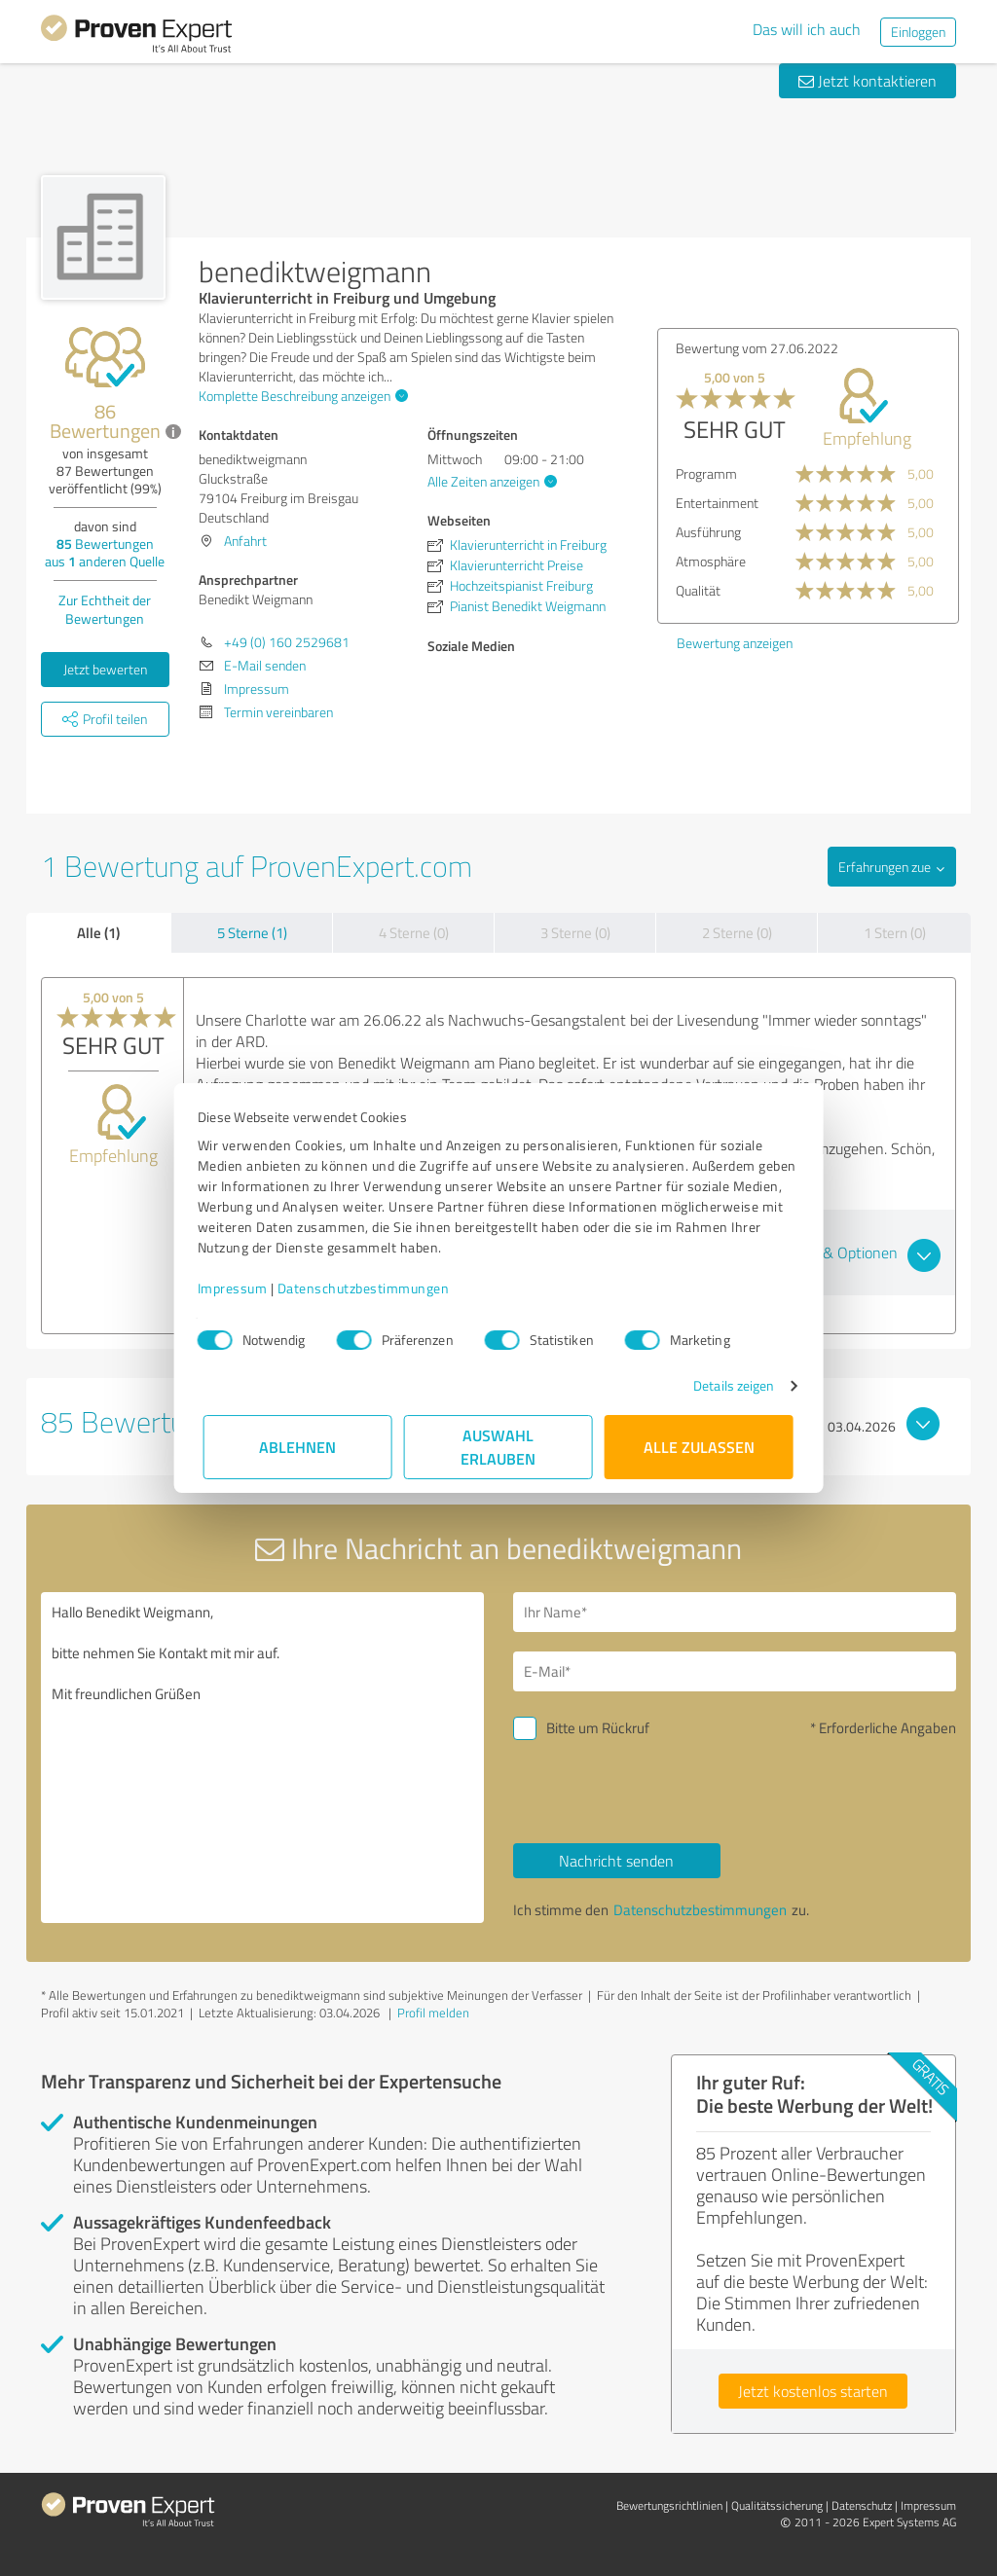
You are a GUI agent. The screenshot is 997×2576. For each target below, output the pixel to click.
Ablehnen (298, 1446)
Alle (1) (98, 932)
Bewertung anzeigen (735, 643)
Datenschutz (861, 2505)
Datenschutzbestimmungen (369, 1288)
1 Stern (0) (895, 933)
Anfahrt (245, 540)
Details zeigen (727, 1385)
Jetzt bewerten (105, 669)
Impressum (238, 1288)
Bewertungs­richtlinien (669, 2505)
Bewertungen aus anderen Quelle (105, 552)
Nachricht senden (616, 1860)
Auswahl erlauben (499, 1446)
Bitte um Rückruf (597, 1728)
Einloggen (918, 31)
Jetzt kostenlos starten (813, 2391)
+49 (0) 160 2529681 (287, 642)
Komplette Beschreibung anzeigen (301, 395)
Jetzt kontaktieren (867, 80)
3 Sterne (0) (575, 933)
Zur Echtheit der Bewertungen (104, 609)
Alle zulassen (699, 1446)
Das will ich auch (807, 29)
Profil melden (433, 2012)
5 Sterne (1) (252, 933)
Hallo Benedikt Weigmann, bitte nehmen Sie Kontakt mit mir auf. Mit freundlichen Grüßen (262, 1757)
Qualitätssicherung (777, 2505)
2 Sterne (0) (737, 933)
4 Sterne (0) (414, 933)
